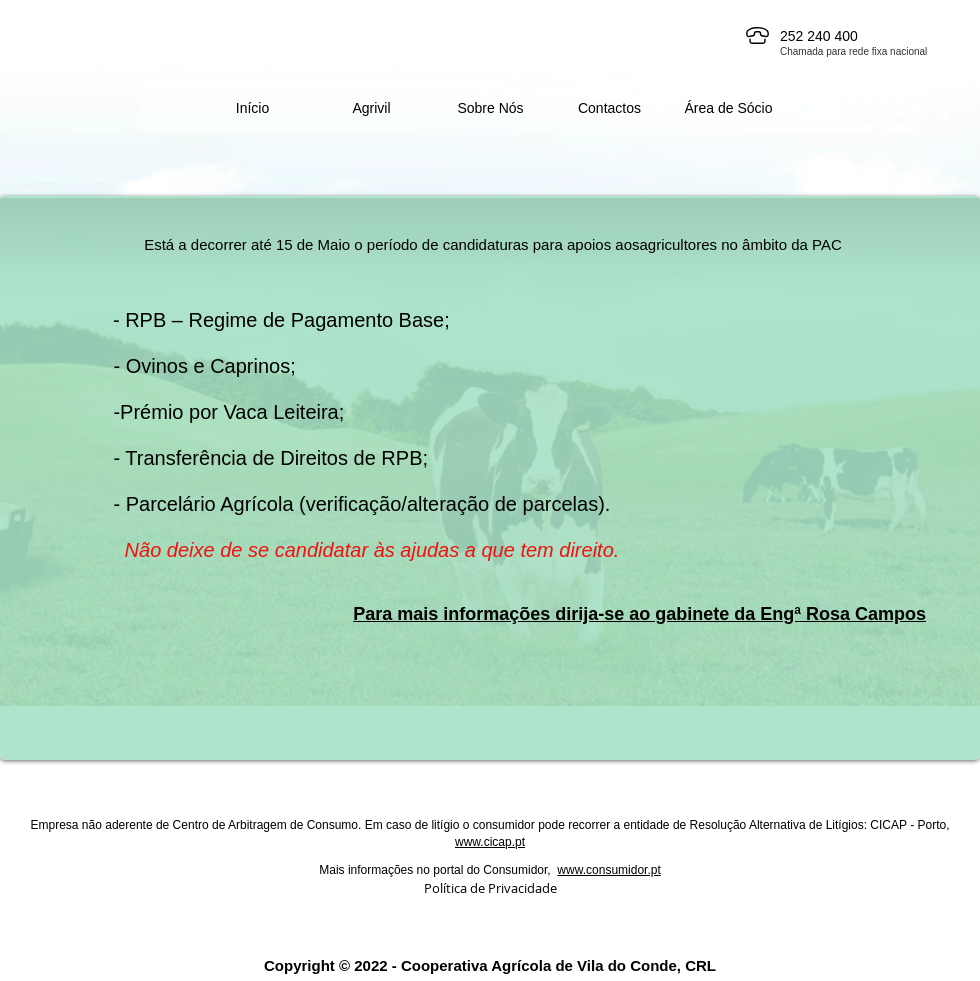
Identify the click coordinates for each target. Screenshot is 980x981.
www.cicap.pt (490, 842)
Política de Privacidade (490, 888)
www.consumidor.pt (608, 870)
